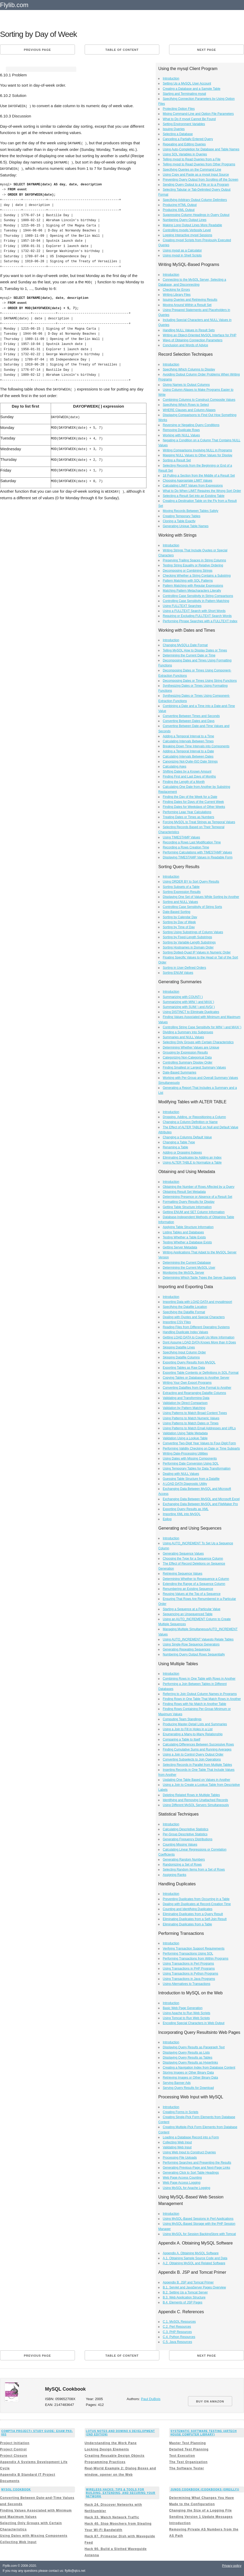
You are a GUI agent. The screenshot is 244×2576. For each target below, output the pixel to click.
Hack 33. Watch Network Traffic (112, 2517)
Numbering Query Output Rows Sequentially (194, 1654)
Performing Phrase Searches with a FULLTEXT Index (200, 621)
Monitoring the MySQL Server (183, 1272)
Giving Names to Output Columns (186, 385)
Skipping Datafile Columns (181, 1357)
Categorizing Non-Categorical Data (187, 1057)
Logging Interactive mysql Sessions (187, 235)
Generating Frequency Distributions (187, 1839)
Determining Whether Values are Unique (191, 1047)
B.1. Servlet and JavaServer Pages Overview (194, 2287)
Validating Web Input (177, 2147)
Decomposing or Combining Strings (187, 570)
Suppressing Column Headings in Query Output (196, 215)
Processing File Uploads (180, 2157)
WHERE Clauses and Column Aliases (189, 410)
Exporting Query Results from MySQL (189, 1362)
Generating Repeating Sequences (186, 1649)
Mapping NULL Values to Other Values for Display (197, 455)
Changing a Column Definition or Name (190, 1122)
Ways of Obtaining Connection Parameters (192, 340)
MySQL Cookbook (16, 2489)
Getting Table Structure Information (187, 1207)
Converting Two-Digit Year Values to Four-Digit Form (199, 1443)
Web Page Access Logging (181, 2182)
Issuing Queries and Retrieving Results (190, 299)
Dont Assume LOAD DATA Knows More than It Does (199, 1342)
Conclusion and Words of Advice (185, 345)
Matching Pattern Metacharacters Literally (192, 590)
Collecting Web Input (177, 2142)
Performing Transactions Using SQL (188, 1953)
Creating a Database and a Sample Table (191, 89)
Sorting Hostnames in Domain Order (188, 947)
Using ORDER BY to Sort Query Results (191, 881)
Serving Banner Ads (177, 2083)
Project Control (13, 2449)
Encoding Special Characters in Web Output (194, 2023)
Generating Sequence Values (183, 1553)
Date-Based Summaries (179, 1072)
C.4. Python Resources (179, 2337)
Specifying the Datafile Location (185, 1307)
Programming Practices (105, 2462)
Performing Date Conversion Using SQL (191, 1463)
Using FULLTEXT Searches (182, 606)
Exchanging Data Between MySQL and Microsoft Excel (201, 1499)
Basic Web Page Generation (182, 2008)
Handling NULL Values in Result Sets (189, 330)
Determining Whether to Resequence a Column (196, 1579)
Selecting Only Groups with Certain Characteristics (198, 1042)
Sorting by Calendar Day (180, 917)
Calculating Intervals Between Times (188, 741)
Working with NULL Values (181, 435)
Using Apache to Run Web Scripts (186, 2013)
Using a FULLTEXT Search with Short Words (194, 611)
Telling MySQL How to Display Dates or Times (195, 650)
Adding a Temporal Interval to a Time (188, 736)
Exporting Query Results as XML (186, 1509)
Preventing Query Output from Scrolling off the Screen (200, 179)
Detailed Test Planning (189, 2449)
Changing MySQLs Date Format (185, 645)
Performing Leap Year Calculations (187, 812)
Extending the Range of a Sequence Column (194, 1584)
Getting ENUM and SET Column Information (194, 1212)
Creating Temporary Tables (181, 516)
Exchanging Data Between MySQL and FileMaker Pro (200, 1504)
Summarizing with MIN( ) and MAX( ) (188, 1002)
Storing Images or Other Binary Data (188, 2072)
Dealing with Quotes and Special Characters (194, 1317)
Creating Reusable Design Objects (115, 2456)
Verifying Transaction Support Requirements (194, 1948)
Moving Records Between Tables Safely (190, 511)
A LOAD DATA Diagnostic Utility (185, 1484)
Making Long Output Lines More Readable (192, 225)
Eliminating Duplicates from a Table (187, 1924)
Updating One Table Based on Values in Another (196, 1780)
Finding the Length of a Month (184, 782)
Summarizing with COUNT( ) (183, 997)
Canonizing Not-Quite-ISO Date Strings (190, 761)
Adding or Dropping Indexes (182, 1152)
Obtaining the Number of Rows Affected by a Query (199, 1187)
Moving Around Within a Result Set (187, 305)
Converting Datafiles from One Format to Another (197, 1388)
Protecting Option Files (179, 109)
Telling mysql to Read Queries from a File (191, 159)
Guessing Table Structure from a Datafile (191, 1479)
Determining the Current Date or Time (189, 655)
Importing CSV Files (177, 1322)
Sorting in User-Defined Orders (184, 968)
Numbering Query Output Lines (184, 220)
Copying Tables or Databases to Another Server (196, 1378)
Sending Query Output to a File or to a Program (196, 184)
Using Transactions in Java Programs (189, 1979)
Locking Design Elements (107, 2449)
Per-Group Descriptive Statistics (185, 1834)
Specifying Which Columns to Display (189, 369)
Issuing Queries (174, 129)
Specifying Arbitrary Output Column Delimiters (195, 200)
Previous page (37, 49)
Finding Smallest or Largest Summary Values (194, 1067)
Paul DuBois (150, 2399)
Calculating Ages (174, 766)
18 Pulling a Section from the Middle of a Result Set (199, 475)
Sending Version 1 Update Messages (201, 2517)
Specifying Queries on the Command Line (192, 169)
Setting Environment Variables (184, 124)
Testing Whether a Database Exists (187, 1242)
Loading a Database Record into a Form (191, 2137)
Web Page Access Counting (182, 2177)
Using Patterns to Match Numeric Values (191, 1418)
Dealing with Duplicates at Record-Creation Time (197, 1904)
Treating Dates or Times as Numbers (188, 817)
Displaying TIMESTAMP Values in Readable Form (197, 857)
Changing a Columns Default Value (187, 1137)
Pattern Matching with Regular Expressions (193, 585)
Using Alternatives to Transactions (186, 1984)
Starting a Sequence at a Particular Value (191, 1609)
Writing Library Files (177, 294)
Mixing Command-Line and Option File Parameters (198, 114)
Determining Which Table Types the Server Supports (199, 1277)
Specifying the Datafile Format (184, 1312)
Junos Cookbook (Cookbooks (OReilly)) (204, 2489)
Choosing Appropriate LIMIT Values (187, 480)
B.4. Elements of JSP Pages (182, 2302)
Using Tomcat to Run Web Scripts (186, 2018)
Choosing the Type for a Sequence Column (193, 1558)
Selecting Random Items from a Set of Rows (194, 1869)
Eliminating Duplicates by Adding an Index (192, 1157)
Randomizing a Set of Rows (182, 1864)
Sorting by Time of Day (179, 927)
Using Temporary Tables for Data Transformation (197, 1468)
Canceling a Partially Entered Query (188, 139)
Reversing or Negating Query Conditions (191, 425)
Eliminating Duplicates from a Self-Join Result (195, 1919)
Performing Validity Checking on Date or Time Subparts (201, 1448)
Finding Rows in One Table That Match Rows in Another (202, 1699)
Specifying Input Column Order (184, 1352)
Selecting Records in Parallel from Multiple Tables (197, 1765)
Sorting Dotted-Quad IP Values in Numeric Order (197, 952)
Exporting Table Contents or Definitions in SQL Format (200, 1372)
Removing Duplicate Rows (181, 430)
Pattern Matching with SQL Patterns (188, 580)
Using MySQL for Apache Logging (186, 2188)
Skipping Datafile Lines (179, 1347)
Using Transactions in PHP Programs (189, 1968)
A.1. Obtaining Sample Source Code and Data (195, 2258)
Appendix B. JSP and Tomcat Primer (188, 2282)
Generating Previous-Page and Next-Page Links (196, 2167)
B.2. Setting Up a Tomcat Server (185, 2292)
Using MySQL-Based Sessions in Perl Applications (198, 2219)
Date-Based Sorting (176, 912)
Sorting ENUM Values (178, 973)
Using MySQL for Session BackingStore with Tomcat (199, 2234)
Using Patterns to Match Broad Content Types (195, 1413)
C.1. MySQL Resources (179, 2321)
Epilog (167, 1519)
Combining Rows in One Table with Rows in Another (199, 1678)
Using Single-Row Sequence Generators (191, 1644)
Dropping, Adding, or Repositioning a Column (194, 1117)
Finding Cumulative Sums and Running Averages (197, 1749)
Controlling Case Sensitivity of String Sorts (192, 907)
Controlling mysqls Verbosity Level (187, 230)
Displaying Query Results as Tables (187, 2057)
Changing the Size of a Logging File (200, 2510)
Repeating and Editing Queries (184, 144)
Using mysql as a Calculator (182, 250)
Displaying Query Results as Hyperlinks (190, 2062)
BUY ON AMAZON (210, 2401)
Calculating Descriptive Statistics (185, 1829)
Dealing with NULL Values (181, 1474)
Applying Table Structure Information (188, 1227)
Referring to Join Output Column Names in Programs (200, 1694)
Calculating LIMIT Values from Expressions (193, 485)
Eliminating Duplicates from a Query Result (193, 1914)
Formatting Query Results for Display (189, 1202)
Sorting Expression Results (182, 892)
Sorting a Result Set (177, 460)
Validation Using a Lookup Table (185, 1438)
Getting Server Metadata (180, 1247)
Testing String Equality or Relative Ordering (193, 565)
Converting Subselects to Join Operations (192, 1759)
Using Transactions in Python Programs (190, 1973)
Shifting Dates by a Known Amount (187, 771)
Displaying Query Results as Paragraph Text (194, 2047)
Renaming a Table (175, 1147)
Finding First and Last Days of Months (189, 776)
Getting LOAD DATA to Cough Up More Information (198, 1337)
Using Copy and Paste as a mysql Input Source (196, 174)
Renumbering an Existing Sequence (188, 1589)
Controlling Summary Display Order (187, 1062)
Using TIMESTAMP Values (181, 837)
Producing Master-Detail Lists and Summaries (195, 1724)
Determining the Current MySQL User (189, 1267)
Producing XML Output (179, 210)
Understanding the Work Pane (111, 2443)
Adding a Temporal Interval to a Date (188, 751)
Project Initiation (14, 2443)
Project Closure (13, 2456)
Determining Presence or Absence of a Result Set (197, 1197)
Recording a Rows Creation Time (186, 847)
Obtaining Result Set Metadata (184, 1192)
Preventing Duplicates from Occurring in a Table (196, 1899)
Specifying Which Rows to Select (186, 405)
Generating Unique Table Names (186, 526)
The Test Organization (188, 2462)
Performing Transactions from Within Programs (195, 1958)
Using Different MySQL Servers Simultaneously (196, 1805)
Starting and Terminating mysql (184, 94)
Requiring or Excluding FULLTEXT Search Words (197, 616)
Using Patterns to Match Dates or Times (190, 1423)
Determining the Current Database (187, 1262)
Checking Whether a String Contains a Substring (197, 575)
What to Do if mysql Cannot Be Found (189, 119)
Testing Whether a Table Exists (184, 1237)
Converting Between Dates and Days (189, 721)
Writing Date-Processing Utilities (185, 1453)
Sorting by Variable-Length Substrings (189, 942)
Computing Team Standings (182, 1719)
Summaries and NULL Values (183, 1037)
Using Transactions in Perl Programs (188, 1963)
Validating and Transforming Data (186, 1398)
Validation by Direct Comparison (185, 1403)
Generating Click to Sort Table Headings (191, 2172)
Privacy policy (231, 2566)
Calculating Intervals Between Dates (188, 756)
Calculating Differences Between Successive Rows (198, 1744)
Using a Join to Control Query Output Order (193, 1754)
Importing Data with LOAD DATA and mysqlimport (197, 1302)
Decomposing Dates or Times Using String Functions (200, 681)
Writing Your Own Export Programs (187, 1383)
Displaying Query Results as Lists (186, 2052)
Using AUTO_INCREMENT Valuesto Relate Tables (198, 1639)
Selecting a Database (178, 134)
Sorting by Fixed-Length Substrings (187, 937)
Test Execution (182, 2456)
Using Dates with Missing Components (190, 1458)
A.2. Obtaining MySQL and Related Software (194, 2263)
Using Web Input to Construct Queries (189, 2152)
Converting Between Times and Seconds (191, 716)
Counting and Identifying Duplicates (187, 1909)
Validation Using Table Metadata (185, 1433)
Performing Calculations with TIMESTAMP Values (197, 852)
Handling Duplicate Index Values (185, 1332)
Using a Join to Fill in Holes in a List (187, 1729)
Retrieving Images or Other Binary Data (190, 2077)
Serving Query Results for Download (188, 2088)
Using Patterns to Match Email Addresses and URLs (199, 1428)
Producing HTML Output (180, 205)
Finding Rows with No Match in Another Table (194, 1704)
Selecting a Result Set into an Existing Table (194, 496)
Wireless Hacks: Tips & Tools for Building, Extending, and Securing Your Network (120, 2493)
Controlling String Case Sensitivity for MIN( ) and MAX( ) (202, 1027)
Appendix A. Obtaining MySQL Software (190, 2253)
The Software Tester (186, 2468)
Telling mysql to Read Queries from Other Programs (199, 164)
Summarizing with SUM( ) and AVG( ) (189, 1007)
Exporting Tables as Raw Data (184, 1367)
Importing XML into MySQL (182, 1514)
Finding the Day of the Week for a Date (190, 797)
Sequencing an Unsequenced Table (187, 1614)
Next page (206, 49)
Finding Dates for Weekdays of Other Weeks (194, 807)
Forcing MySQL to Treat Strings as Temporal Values (199, 822)
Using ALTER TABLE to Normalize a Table (192, 1162)
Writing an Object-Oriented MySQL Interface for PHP (199, 335)
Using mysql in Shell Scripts (182, 255)
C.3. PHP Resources (177, 2332)
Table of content (122, 49)
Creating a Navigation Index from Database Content (199, 2067)
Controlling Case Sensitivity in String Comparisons (198, 596)
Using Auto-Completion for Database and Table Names (201, 149)
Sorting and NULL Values (180, 902)
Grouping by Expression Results (185, 1052)
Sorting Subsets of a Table (181, 887)
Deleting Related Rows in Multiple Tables (191, 1795)
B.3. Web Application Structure (184, 2297)
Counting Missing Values (180, 1844)
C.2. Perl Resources (177, 2326)
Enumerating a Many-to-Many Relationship (192, 1734)
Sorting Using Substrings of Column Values (193, 932)
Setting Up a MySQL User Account (187, 83)
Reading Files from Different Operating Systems (196, 1327)
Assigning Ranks (174, 1875)
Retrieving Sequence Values (182, 1573)
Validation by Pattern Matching (184, 1408)
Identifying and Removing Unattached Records (195, 1800)
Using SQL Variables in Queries (185, 154)
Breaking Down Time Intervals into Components (196, 746)
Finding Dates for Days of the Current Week (193, 802)
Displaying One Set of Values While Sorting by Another (201, 897)
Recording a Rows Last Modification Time (192, 842)
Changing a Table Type (179, 1142)
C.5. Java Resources (177, 2342)
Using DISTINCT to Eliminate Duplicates (191, 1012)
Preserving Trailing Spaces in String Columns (194, 560)
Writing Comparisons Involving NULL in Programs (197, 450)
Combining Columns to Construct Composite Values (199, 400)
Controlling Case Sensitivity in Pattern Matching (196, 601)
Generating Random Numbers (184, 1859)
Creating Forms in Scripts (180, 2112)
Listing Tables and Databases (183, 1232)
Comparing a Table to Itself (181, 1739)
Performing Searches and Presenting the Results (197, 2162)
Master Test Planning (187, 2443)
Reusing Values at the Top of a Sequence (192, 1594)
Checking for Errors (176, 289)
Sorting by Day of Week (179, 922)
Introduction (171, 78)
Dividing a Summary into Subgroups (188, 1032)
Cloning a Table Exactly (179, 521)
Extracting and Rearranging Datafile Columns (194, 1393)
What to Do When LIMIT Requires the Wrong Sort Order (202, 491)
